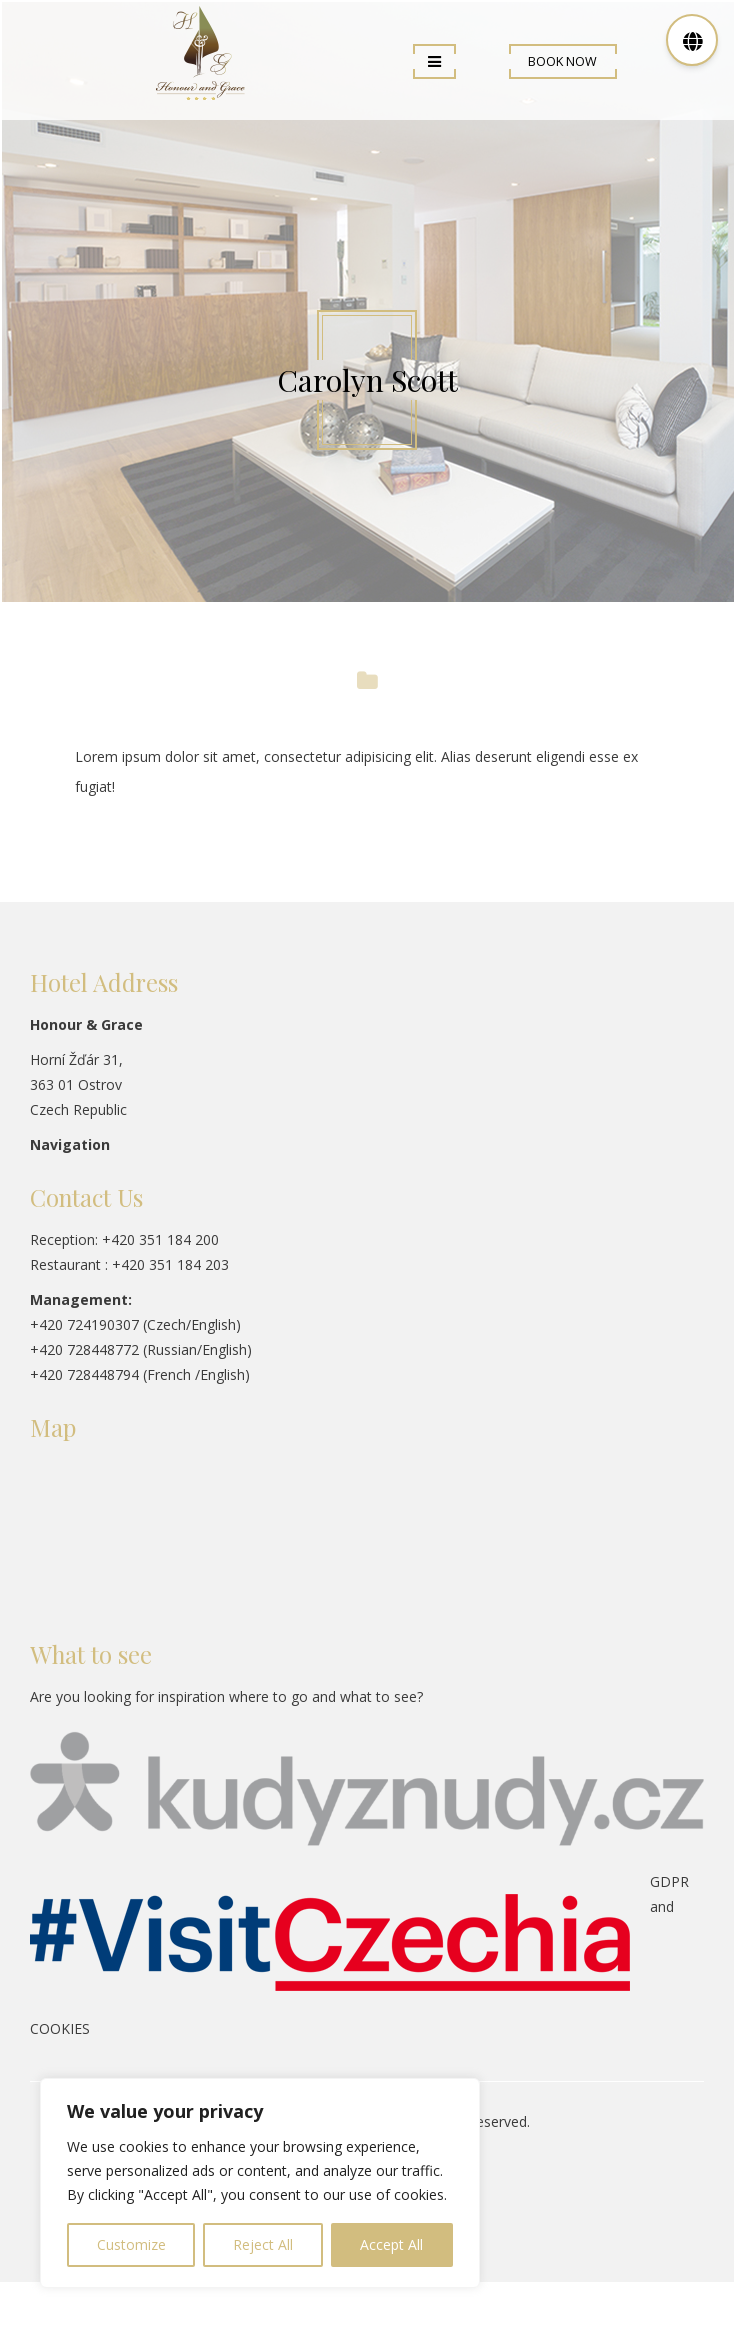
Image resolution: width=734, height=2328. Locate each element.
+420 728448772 (84, 1349)
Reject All (263, 2244)
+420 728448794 (84, 1374)
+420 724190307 (84, 1324)
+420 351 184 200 (160, 1239)
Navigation (70, 1144)
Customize (131, 2244)
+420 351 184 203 (170, 1264)
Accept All (391, 2244)
